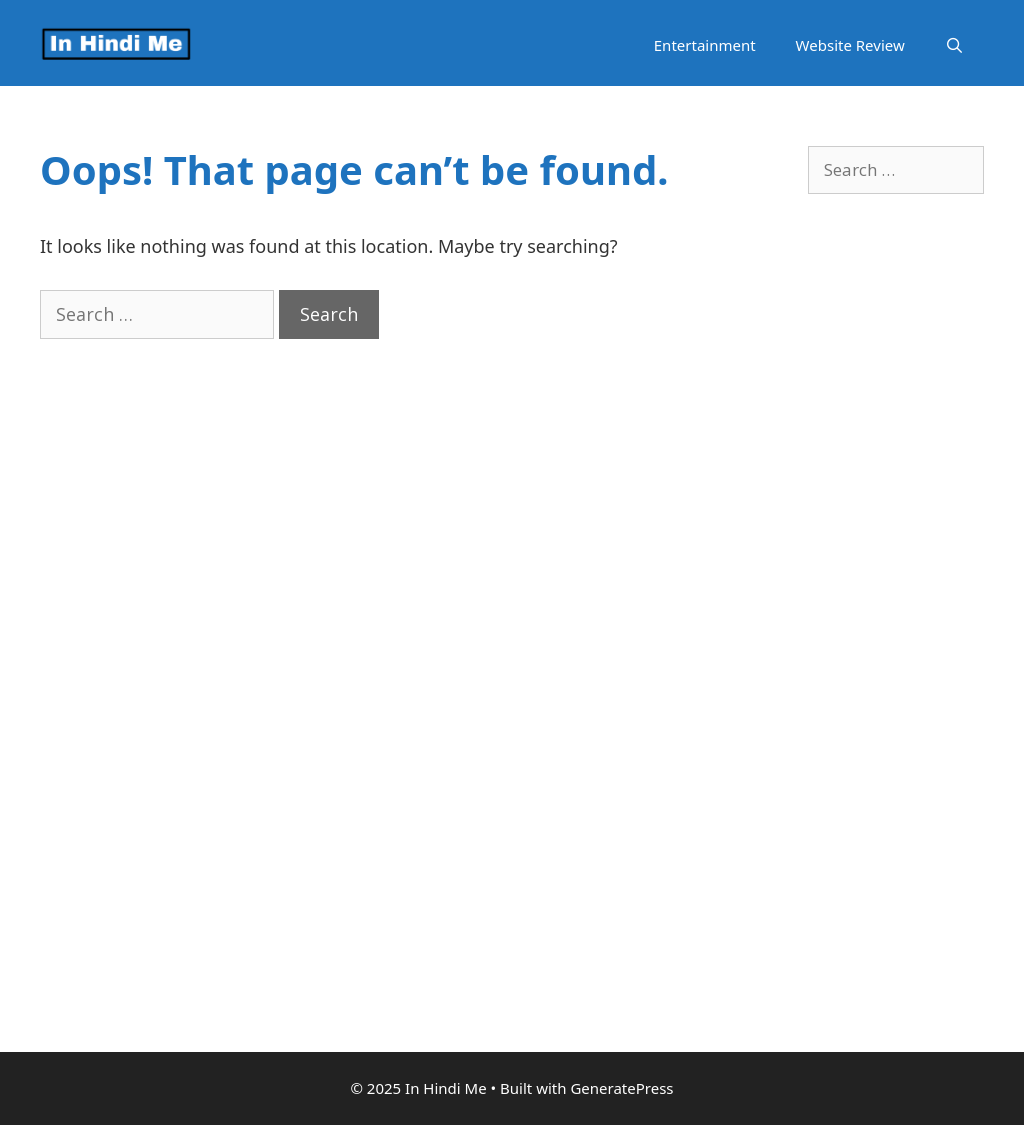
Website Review (850, 45)
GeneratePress (621, 1088)
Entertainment (705, 45)
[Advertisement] (896, 659)
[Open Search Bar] (954, 45)
